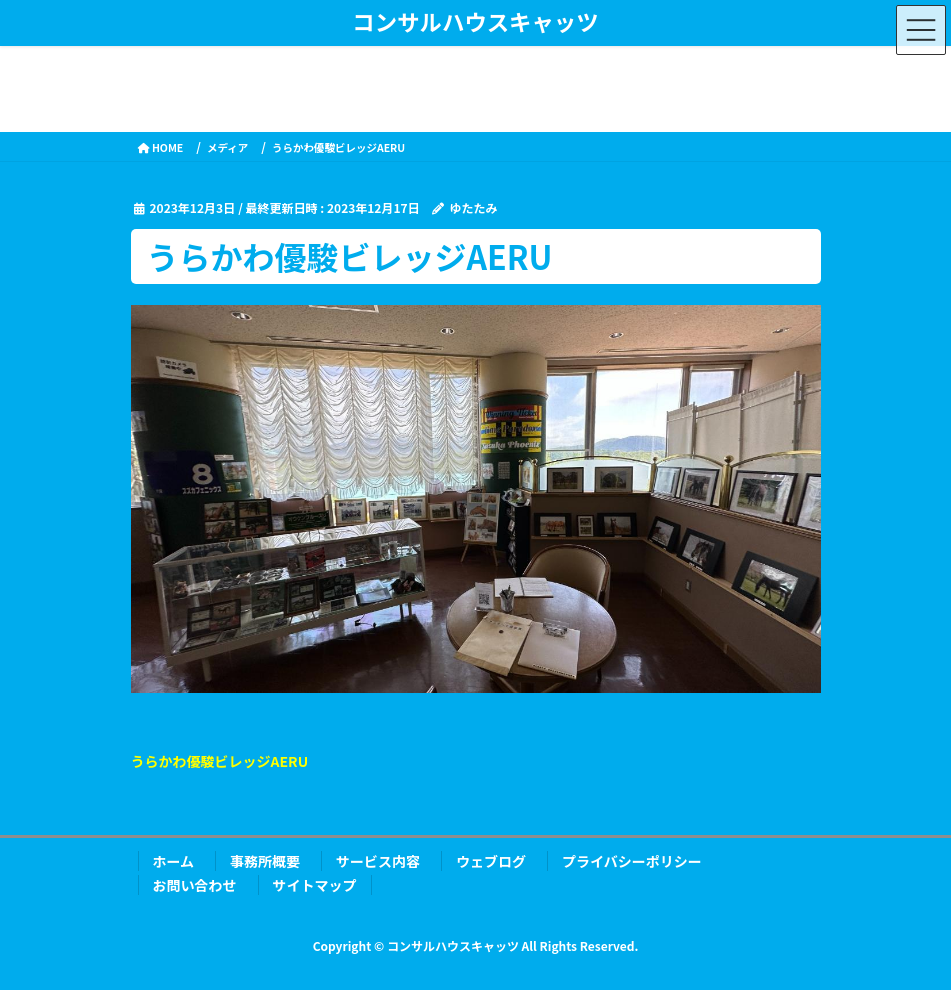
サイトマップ (315, 885)
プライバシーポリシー (632, 861)
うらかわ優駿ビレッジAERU (220, 761)
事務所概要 (265, 861)
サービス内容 (378, 861)
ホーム (174, 861)
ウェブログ (491, 861)
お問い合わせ (195, 885)
